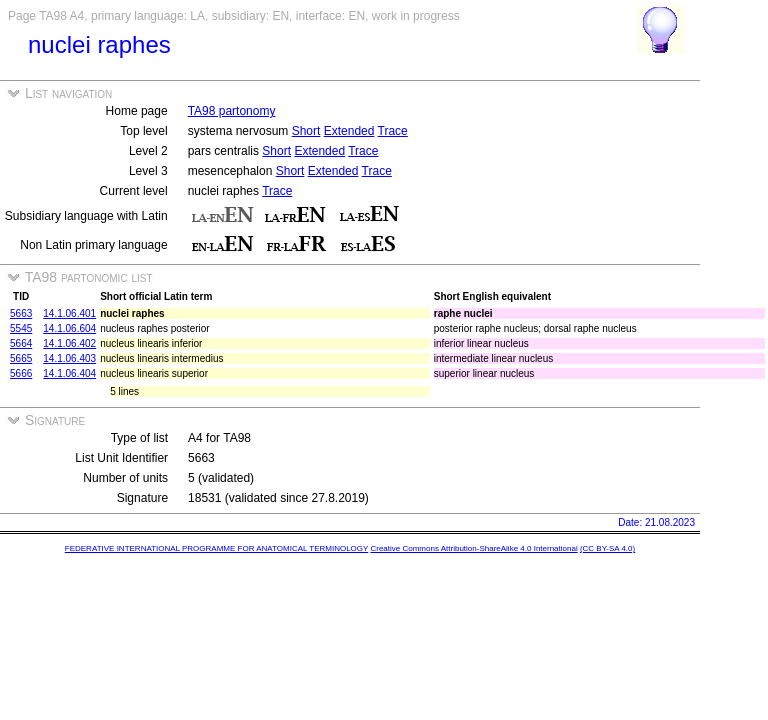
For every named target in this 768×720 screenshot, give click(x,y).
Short (306, 131)
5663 (21, 313)
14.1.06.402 (69, 343)
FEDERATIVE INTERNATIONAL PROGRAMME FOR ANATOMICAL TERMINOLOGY (216, 548)
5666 (21, 373)
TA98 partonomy (232, 111)
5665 (21, 358)
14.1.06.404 (69, 373)
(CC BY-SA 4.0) (607, 548)
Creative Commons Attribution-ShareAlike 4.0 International (473, 548)
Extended (349, 131)
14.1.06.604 (69, 328)
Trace (393, 131)
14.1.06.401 (69, 313)
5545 (21, 328)
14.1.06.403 (69, 358)
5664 (21, 343)
